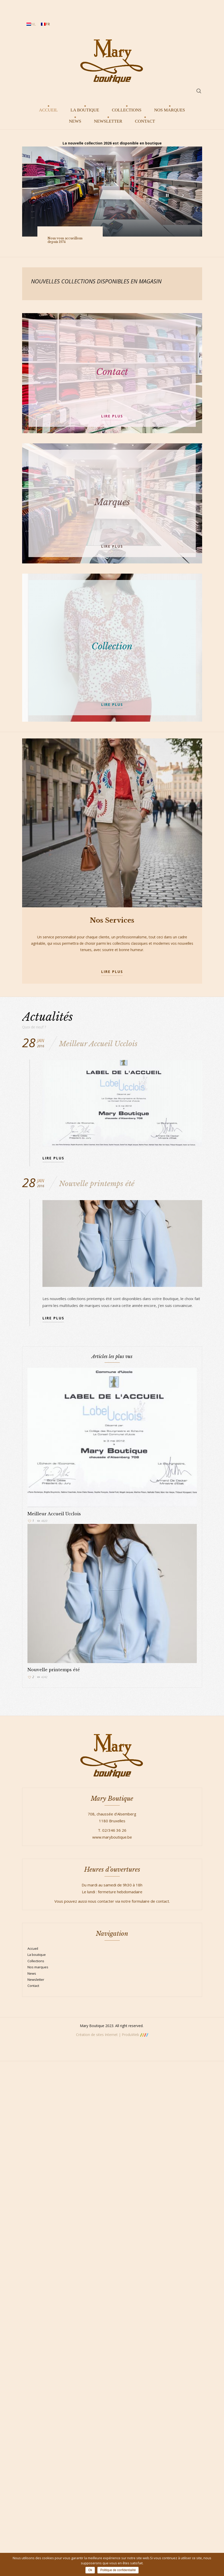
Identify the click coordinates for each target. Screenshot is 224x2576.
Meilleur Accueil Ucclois (98, 1043)
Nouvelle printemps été (97, 1183)
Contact (33, 1985)
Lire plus (112, 971)
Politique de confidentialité (118, 2570)
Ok (90, 2570)
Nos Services (112, 920)
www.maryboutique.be (112, 1837)
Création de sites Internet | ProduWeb (112, 2034)
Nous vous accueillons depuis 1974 (65, 240)
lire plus (53, 1158)
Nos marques (37, 1967)
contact (162, 1901)
